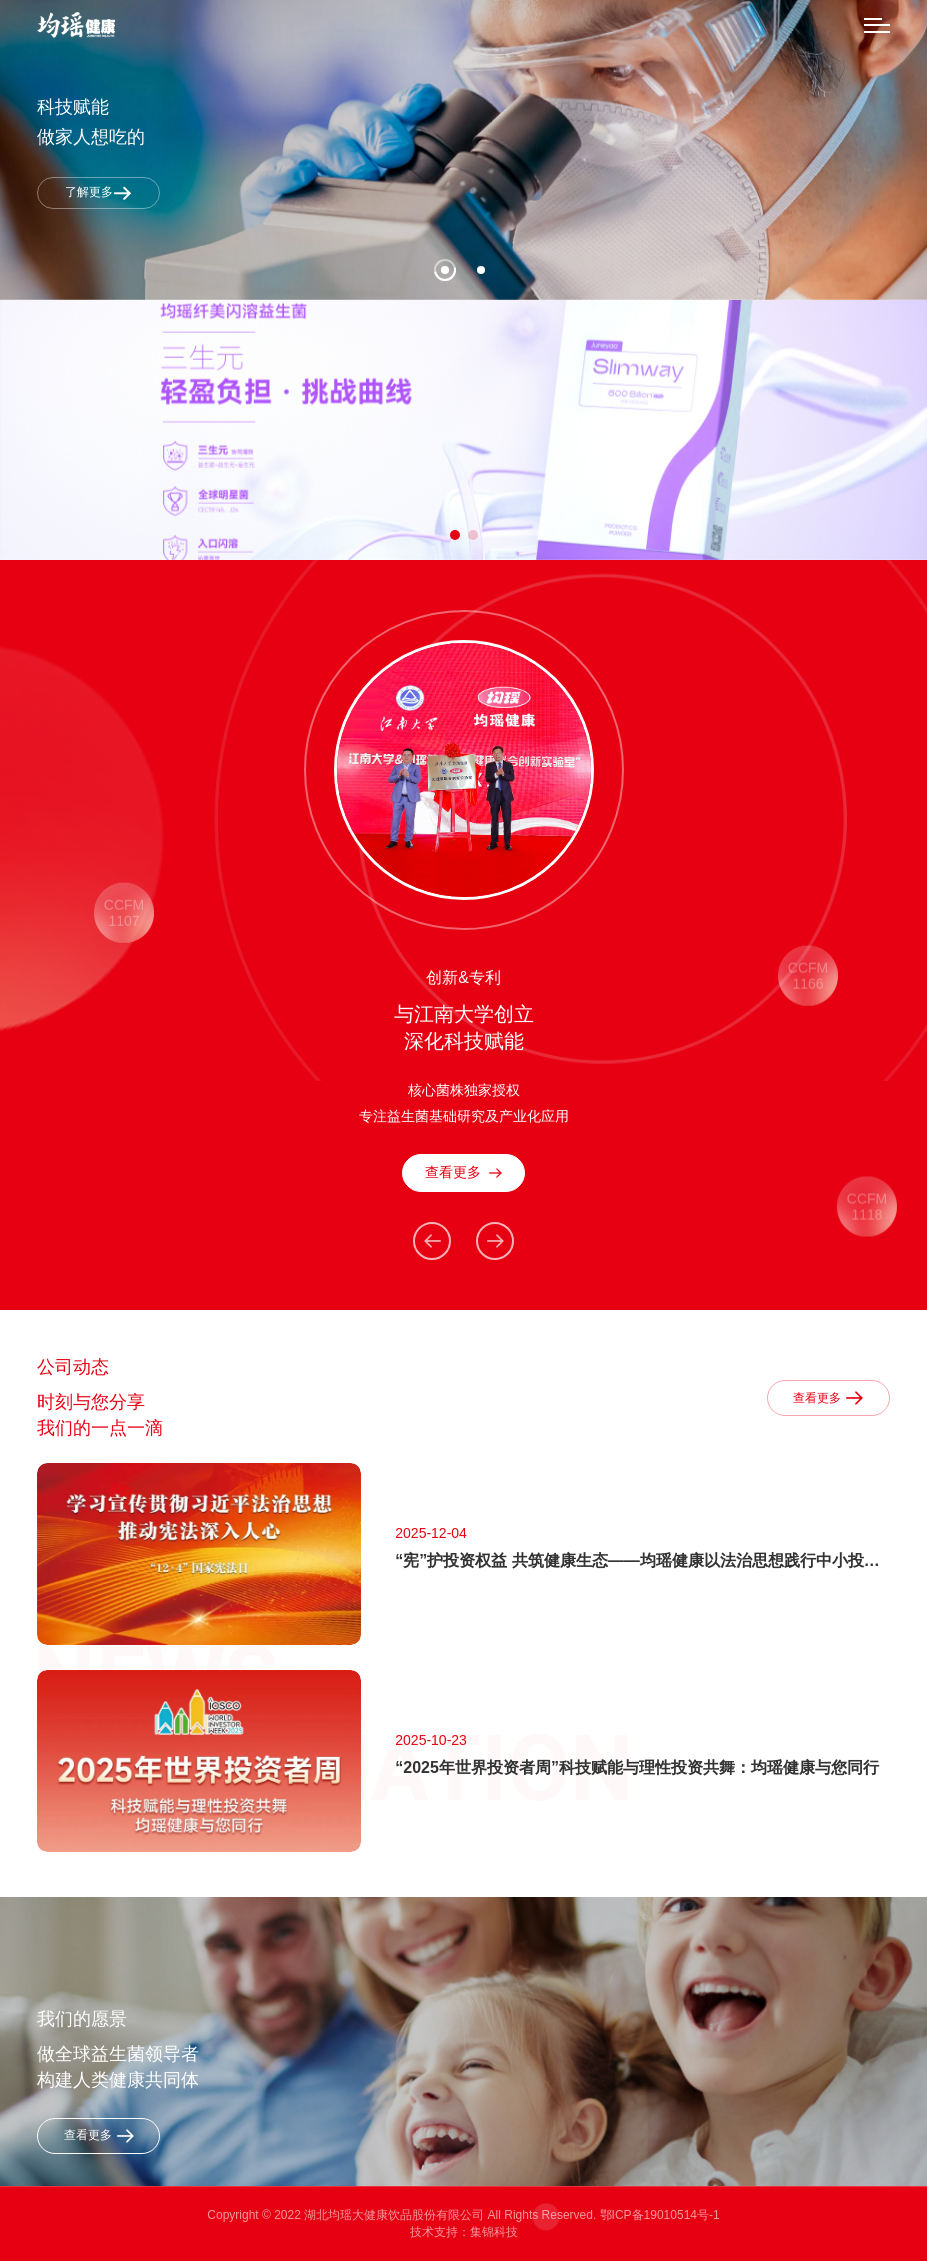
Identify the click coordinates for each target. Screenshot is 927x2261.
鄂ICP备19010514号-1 (660, 2215)
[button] (455, 535)
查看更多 (463, 1172)
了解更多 (98, 192)
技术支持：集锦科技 (464, 2232)
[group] (463, 430)
